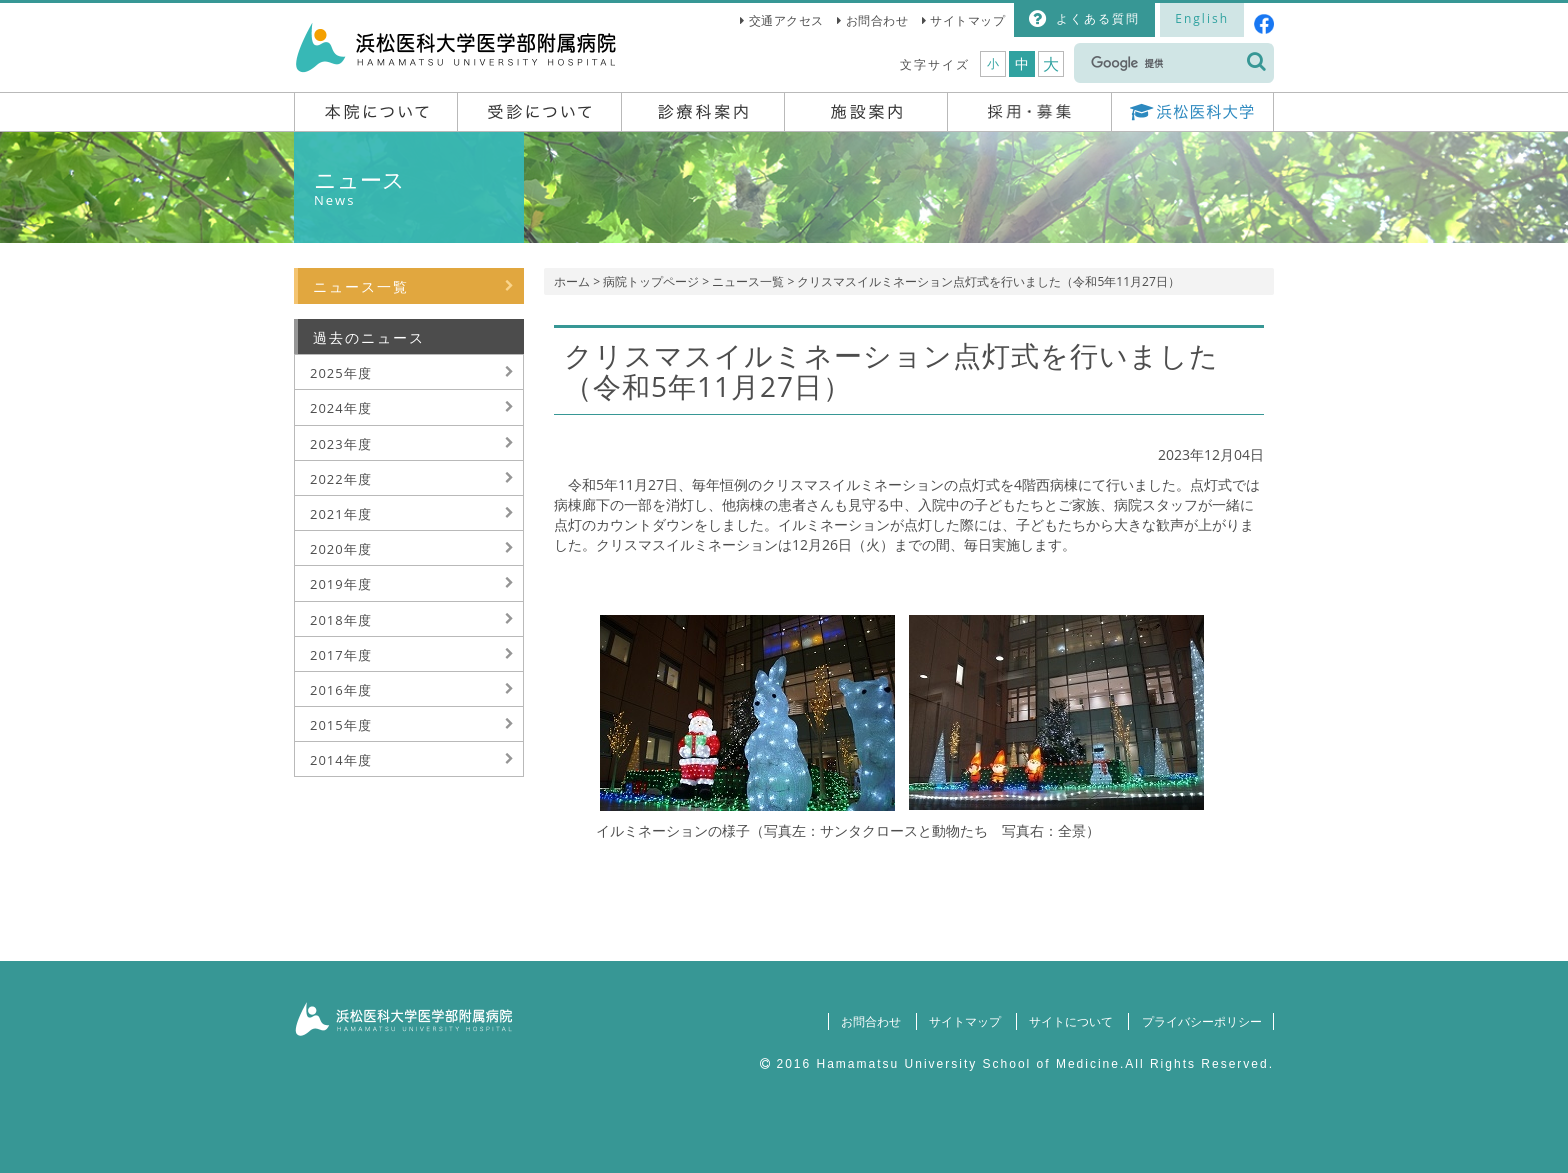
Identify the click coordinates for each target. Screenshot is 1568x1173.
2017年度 (341, 655)
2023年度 (341, 444)
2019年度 (341, 584)
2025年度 (341, 373)
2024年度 (341, 408)
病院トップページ (651, 281)
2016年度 (341, 690)
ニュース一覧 (748, 281)
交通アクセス (786, 20)
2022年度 (341, 479)
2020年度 (341, 549)
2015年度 (341, 725)
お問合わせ (877, 20)
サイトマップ (967, 20)
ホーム (572, 281)
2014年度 (341, 760)
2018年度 (341, 620)
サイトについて (1070, 1021)
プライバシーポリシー (1201, 1021)
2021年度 (341, 514)
